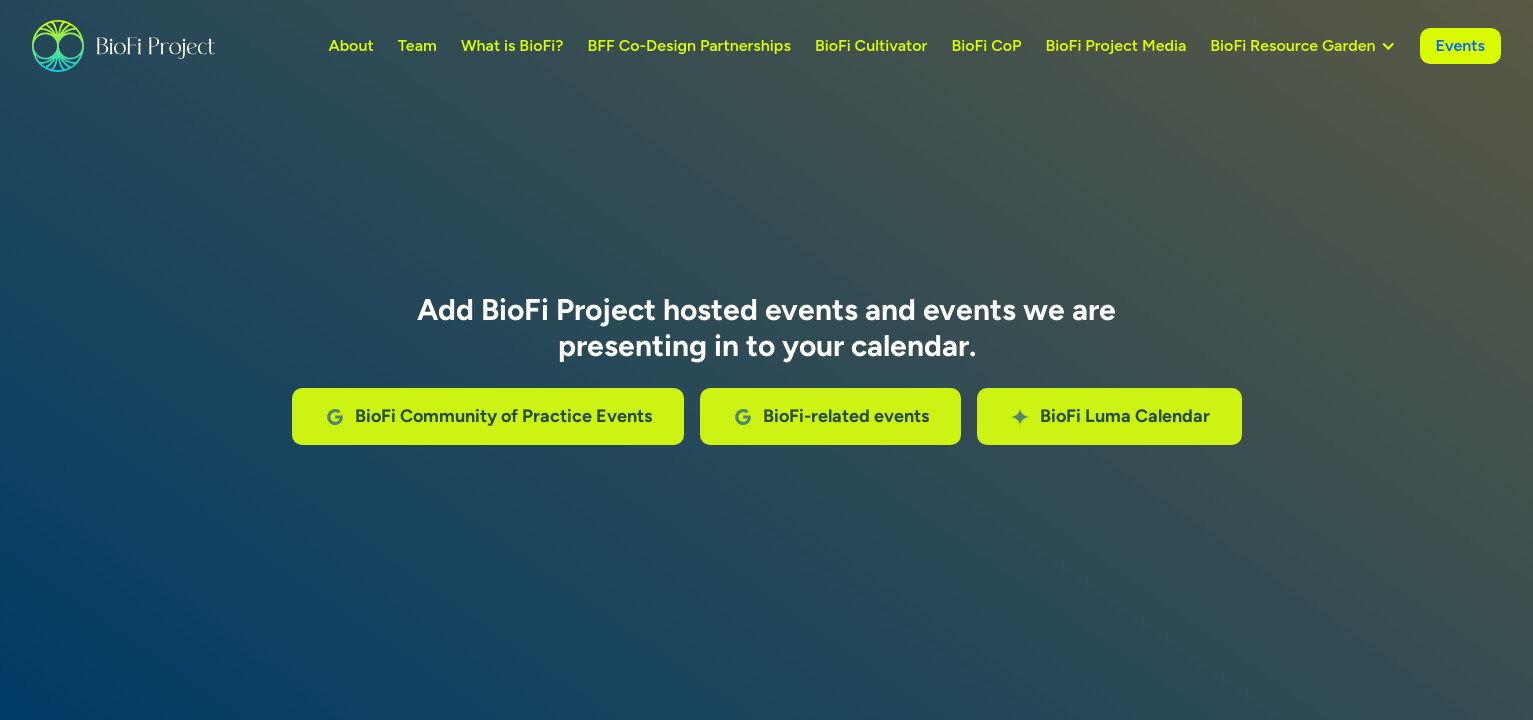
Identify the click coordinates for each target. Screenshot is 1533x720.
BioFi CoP (986, 45)
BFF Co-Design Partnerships (688, 45)
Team (417, 45)
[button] (1302, 46)
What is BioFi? (512, 45)
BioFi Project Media (1116, 45)
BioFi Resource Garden (1292, 45)
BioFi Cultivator (871, 45)
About (350, 45)
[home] (123, 46)
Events (1460, 45)
